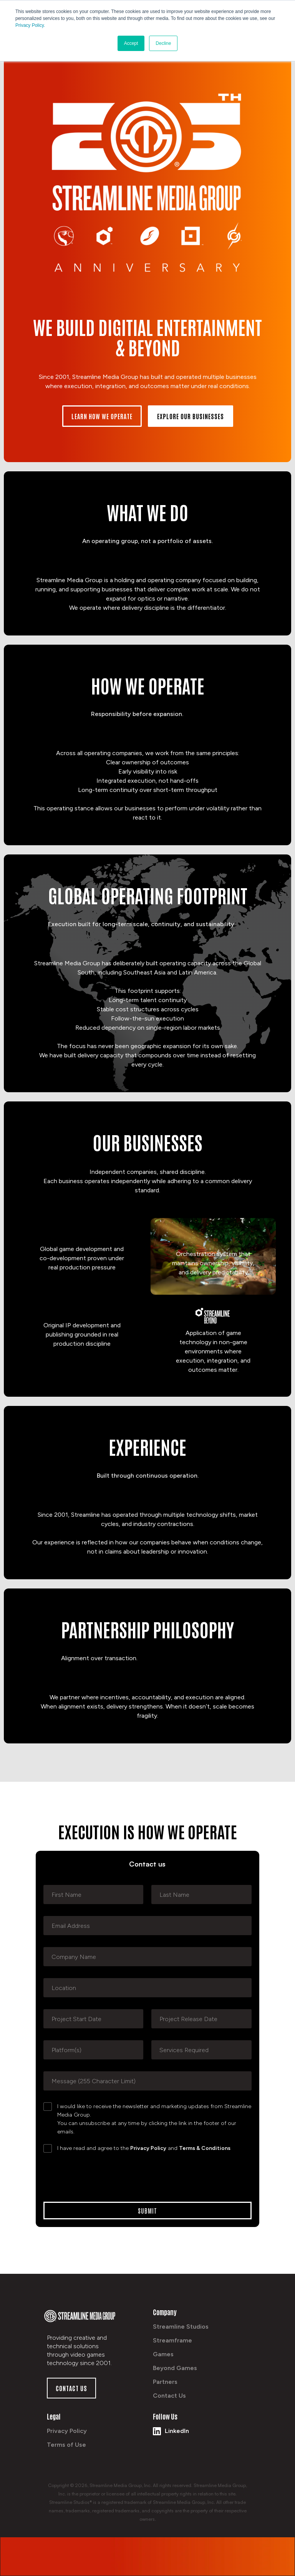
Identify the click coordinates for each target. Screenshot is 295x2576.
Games (163, 2354)
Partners (165, 2381)
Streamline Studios (181, 2326)
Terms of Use (66, 2444)
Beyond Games (175, 2368)
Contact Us (169, 2395)
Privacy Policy (148, 2148)
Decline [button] (163, 43)
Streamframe (172, 2340)
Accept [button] (131, 43)
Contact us (71, 2388)
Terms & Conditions (204, 2148)
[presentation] (101, 2176)
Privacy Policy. (30, 25)
